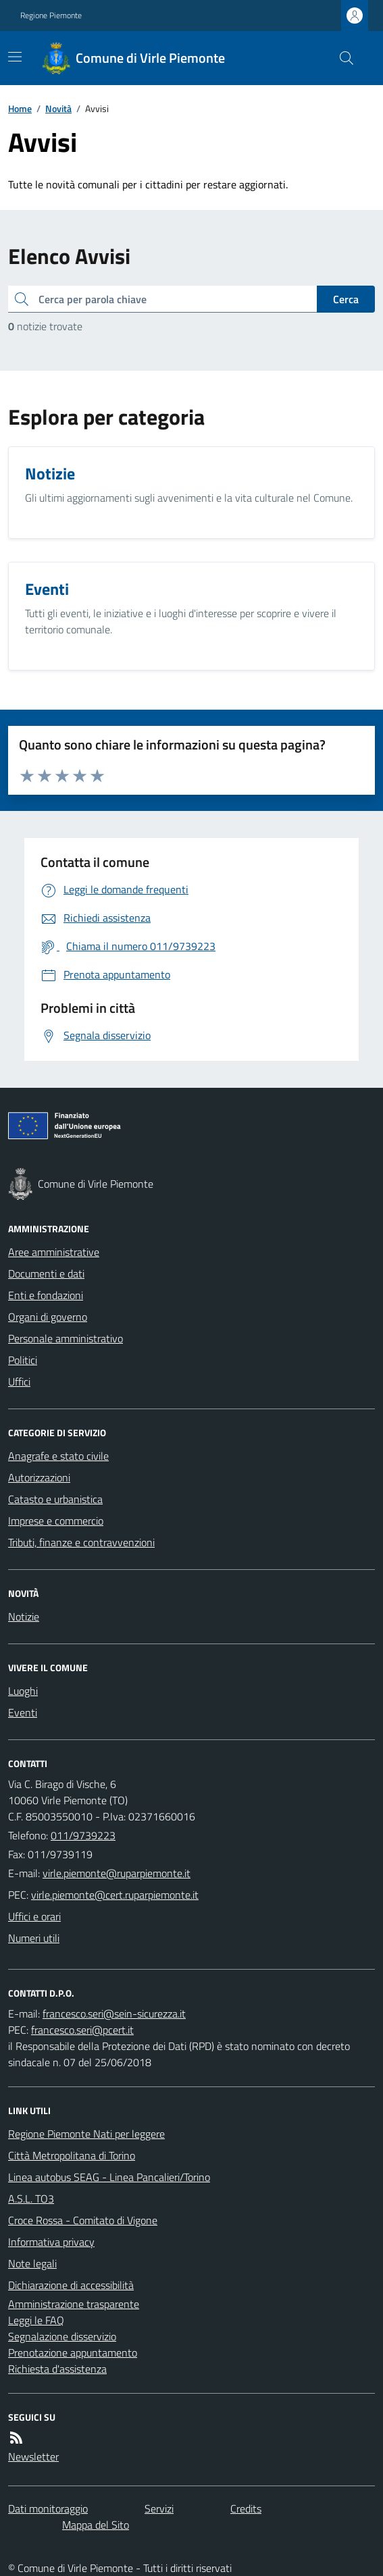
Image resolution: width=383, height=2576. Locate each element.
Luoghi (23, 1691)
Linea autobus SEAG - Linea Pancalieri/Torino (109, 2177)
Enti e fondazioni (45, 1295)
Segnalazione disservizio (62, 2336)
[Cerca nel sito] (341, 58)
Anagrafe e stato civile (58, 1456)
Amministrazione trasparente (73, 2304)
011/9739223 (83, 1835)
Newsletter (33, 2456)
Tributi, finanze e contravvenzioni (81, 1542)
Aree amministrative (53, 1252)
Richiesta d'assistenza (57, 2369)
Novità (58, 108)
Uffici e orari (34, 1916)
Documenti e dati (46, 1273)
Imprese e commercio (55, 1521)
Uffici (19, 1381)
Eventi (22, 1712)
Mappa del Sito (95, 2525)
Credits (245, 2508)
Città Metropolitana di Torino (71, 2155)
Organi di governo (47, 1317)
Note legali (32, 2263)
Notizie (23, 1616)
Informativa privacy (51, 2242)
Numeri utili (33, 1938)
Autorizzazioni (39, 1477)
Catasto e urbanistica (55, 1499)
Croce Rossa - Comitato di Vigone (82, 2220)
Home (20, 108)
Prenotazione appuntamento (72, 2352)
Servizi (159, 2508)
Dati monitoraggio (48, 2508)
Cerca (346, 299)
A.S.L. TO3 (31, 2198)
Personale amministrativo (65, 1338)
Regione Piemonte (51, 15)
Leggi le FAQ (36, 2320)
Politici (22, 1360)
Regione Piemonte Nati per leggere (86, 2134)
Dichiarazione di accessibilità (71, 2285)
